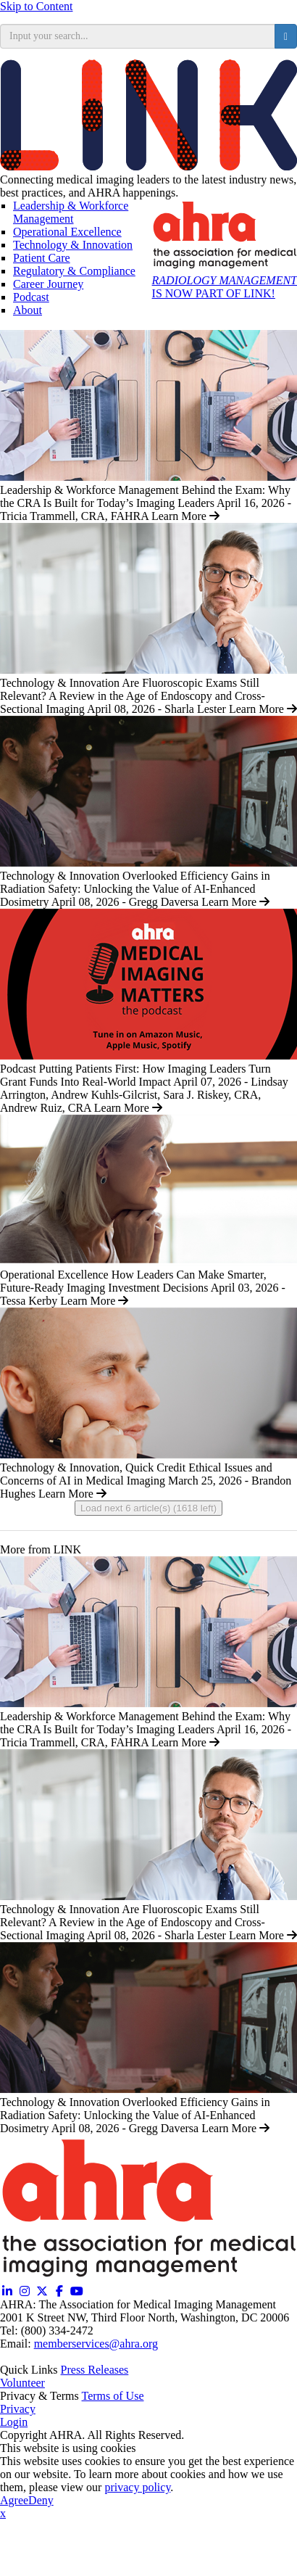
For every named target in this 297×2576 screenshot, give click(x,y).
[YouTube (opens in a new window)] (77, 2291)
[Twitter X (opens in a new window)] (42, 2291)
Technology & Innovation (73, 245)
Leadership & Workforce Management (70, 212)
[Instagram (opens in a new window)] (24, 2291)
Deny (41, 2500)
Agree (14, 2500)
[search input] (137, 36)
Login (14, 2422)
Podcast (31, 297)
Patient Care (41, 258)
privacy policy (137, 2487)
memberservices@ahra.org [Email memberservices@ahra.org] (96, 2343)
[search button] (286, 36)
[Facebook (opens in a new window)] (59, 2291)
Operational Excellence (67, 232)
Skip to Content (36, 6)
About (27, 310)
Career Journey (48, 284)
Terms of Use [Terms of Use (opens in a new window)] (113, 2396)
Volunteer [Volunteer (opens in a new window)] (22, 2383)
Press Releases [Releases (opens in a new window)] (95, 2370)
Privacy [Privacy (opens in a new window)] (17, 2409)
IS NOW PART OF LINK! (224, 287)
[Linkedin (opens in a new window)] (7, 2291)
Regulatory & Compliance (74, 271)
